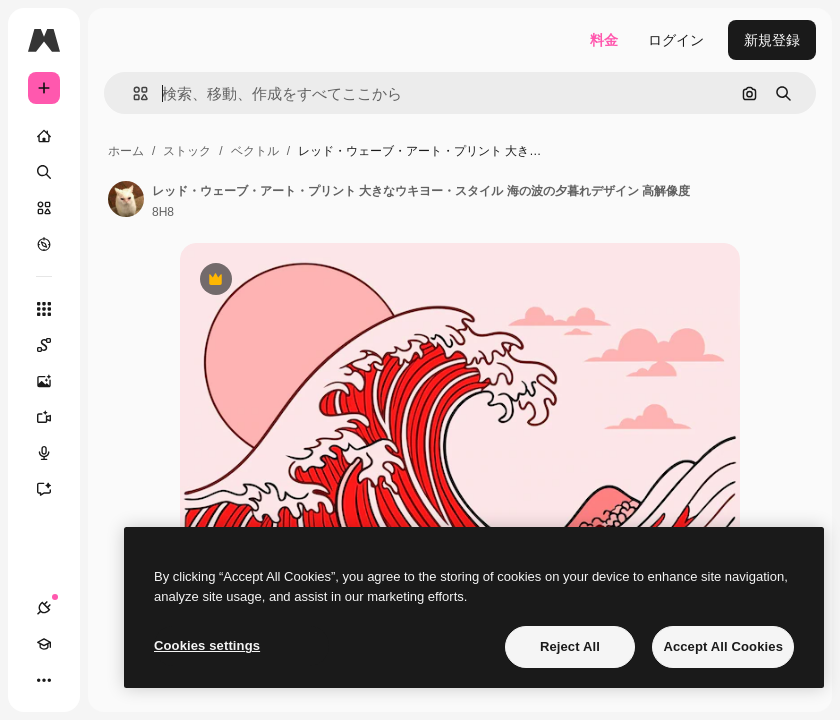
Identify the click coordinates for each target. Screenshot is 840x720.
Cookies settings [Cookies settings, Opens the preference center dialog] (207, 645)
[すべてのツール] (44, 309)
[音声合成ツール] (54, 453)
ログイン (676, 40)
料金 (604, 40)
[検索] (44, 172)
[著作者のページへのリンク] (126, 199)
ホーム (126, 151)
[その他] (44, 680)
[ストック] (44, 208)
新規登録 (772, 40)
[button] (132, 93)
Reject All (570, 646)
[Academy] (44, 644)
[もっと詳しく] (44, 244)
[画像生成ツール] (54, 381)
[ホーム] (44, 136)
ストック (187, 151)
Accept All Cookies (723, 646)
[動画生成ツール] (54, 417)
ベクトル (255, 151)
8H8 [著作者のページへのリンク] (163, 212)
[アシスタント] (54, 489)
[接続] (44, 608)
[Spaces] (54, 345)
